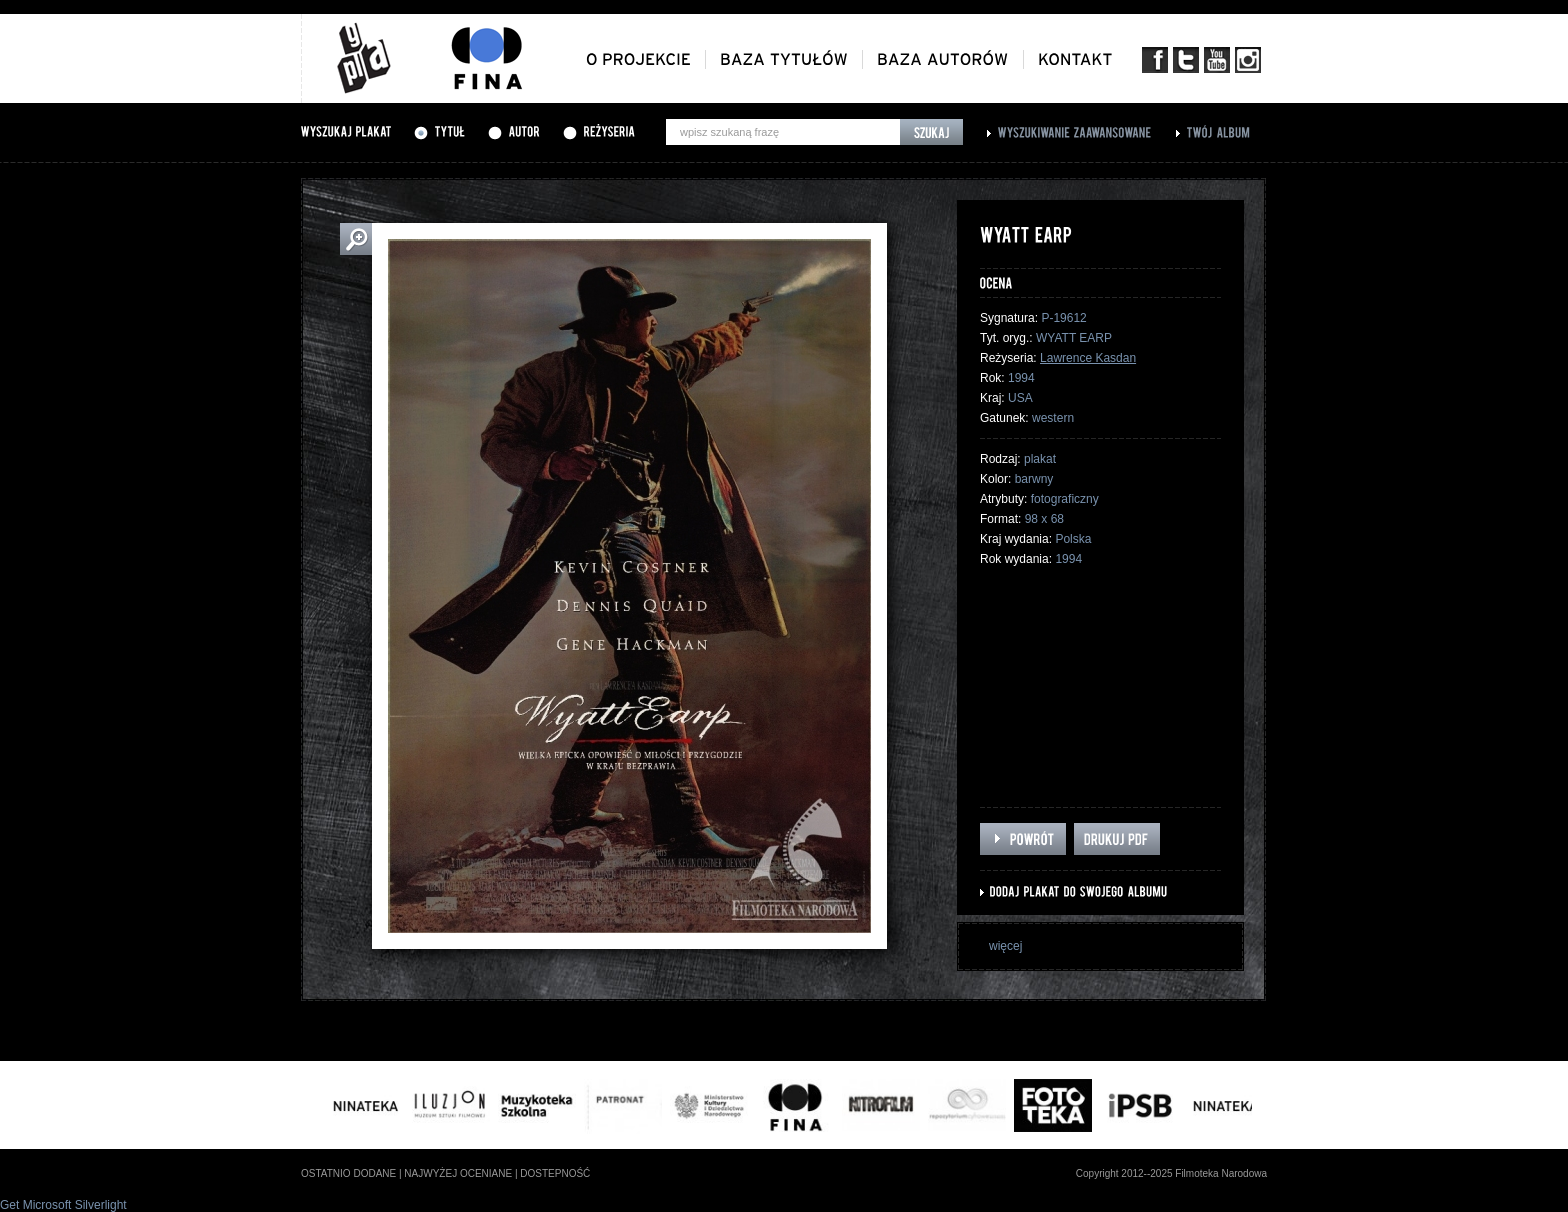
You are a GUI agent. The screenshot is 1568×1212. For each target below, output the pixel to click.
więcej (1005, 946)
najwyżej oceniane (458, 1173)
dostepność (555, 1173)
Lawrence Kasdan (1088, 358)
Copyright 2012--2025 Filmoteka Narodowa (1171, 1173)
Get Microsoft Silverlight (63, 1205)
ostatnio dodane (348, 1173)
